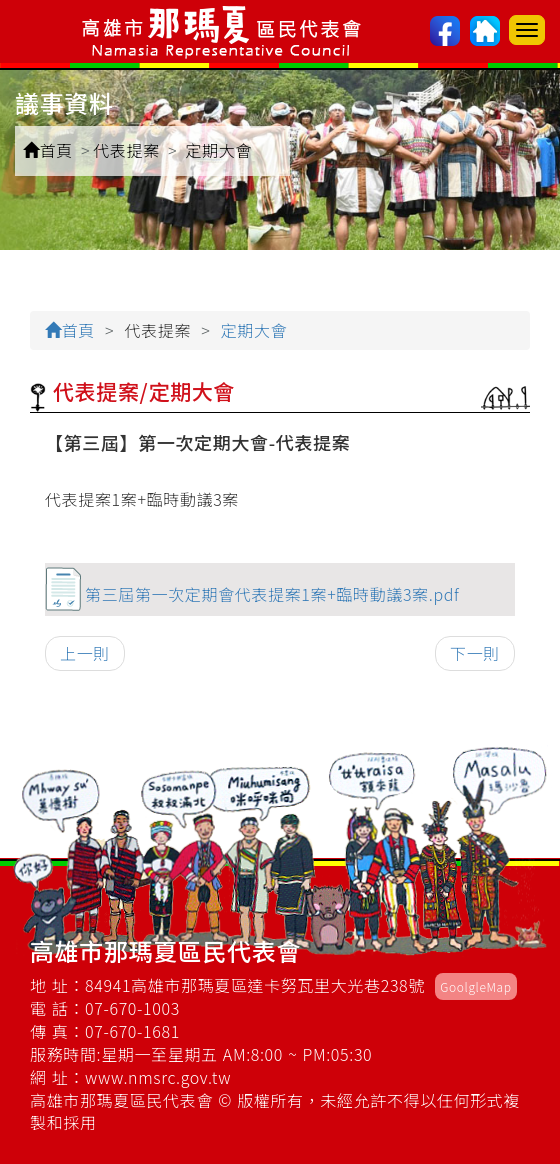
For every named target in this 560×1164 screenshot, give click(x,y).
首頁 (48, 150)
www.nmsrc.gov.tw (158, 1077)
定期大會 (218, 150)
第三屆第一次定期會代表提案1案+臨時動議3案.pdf (272, 594)
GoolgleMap (475, 986)
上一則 (85, 653)
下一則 (475, 653)
